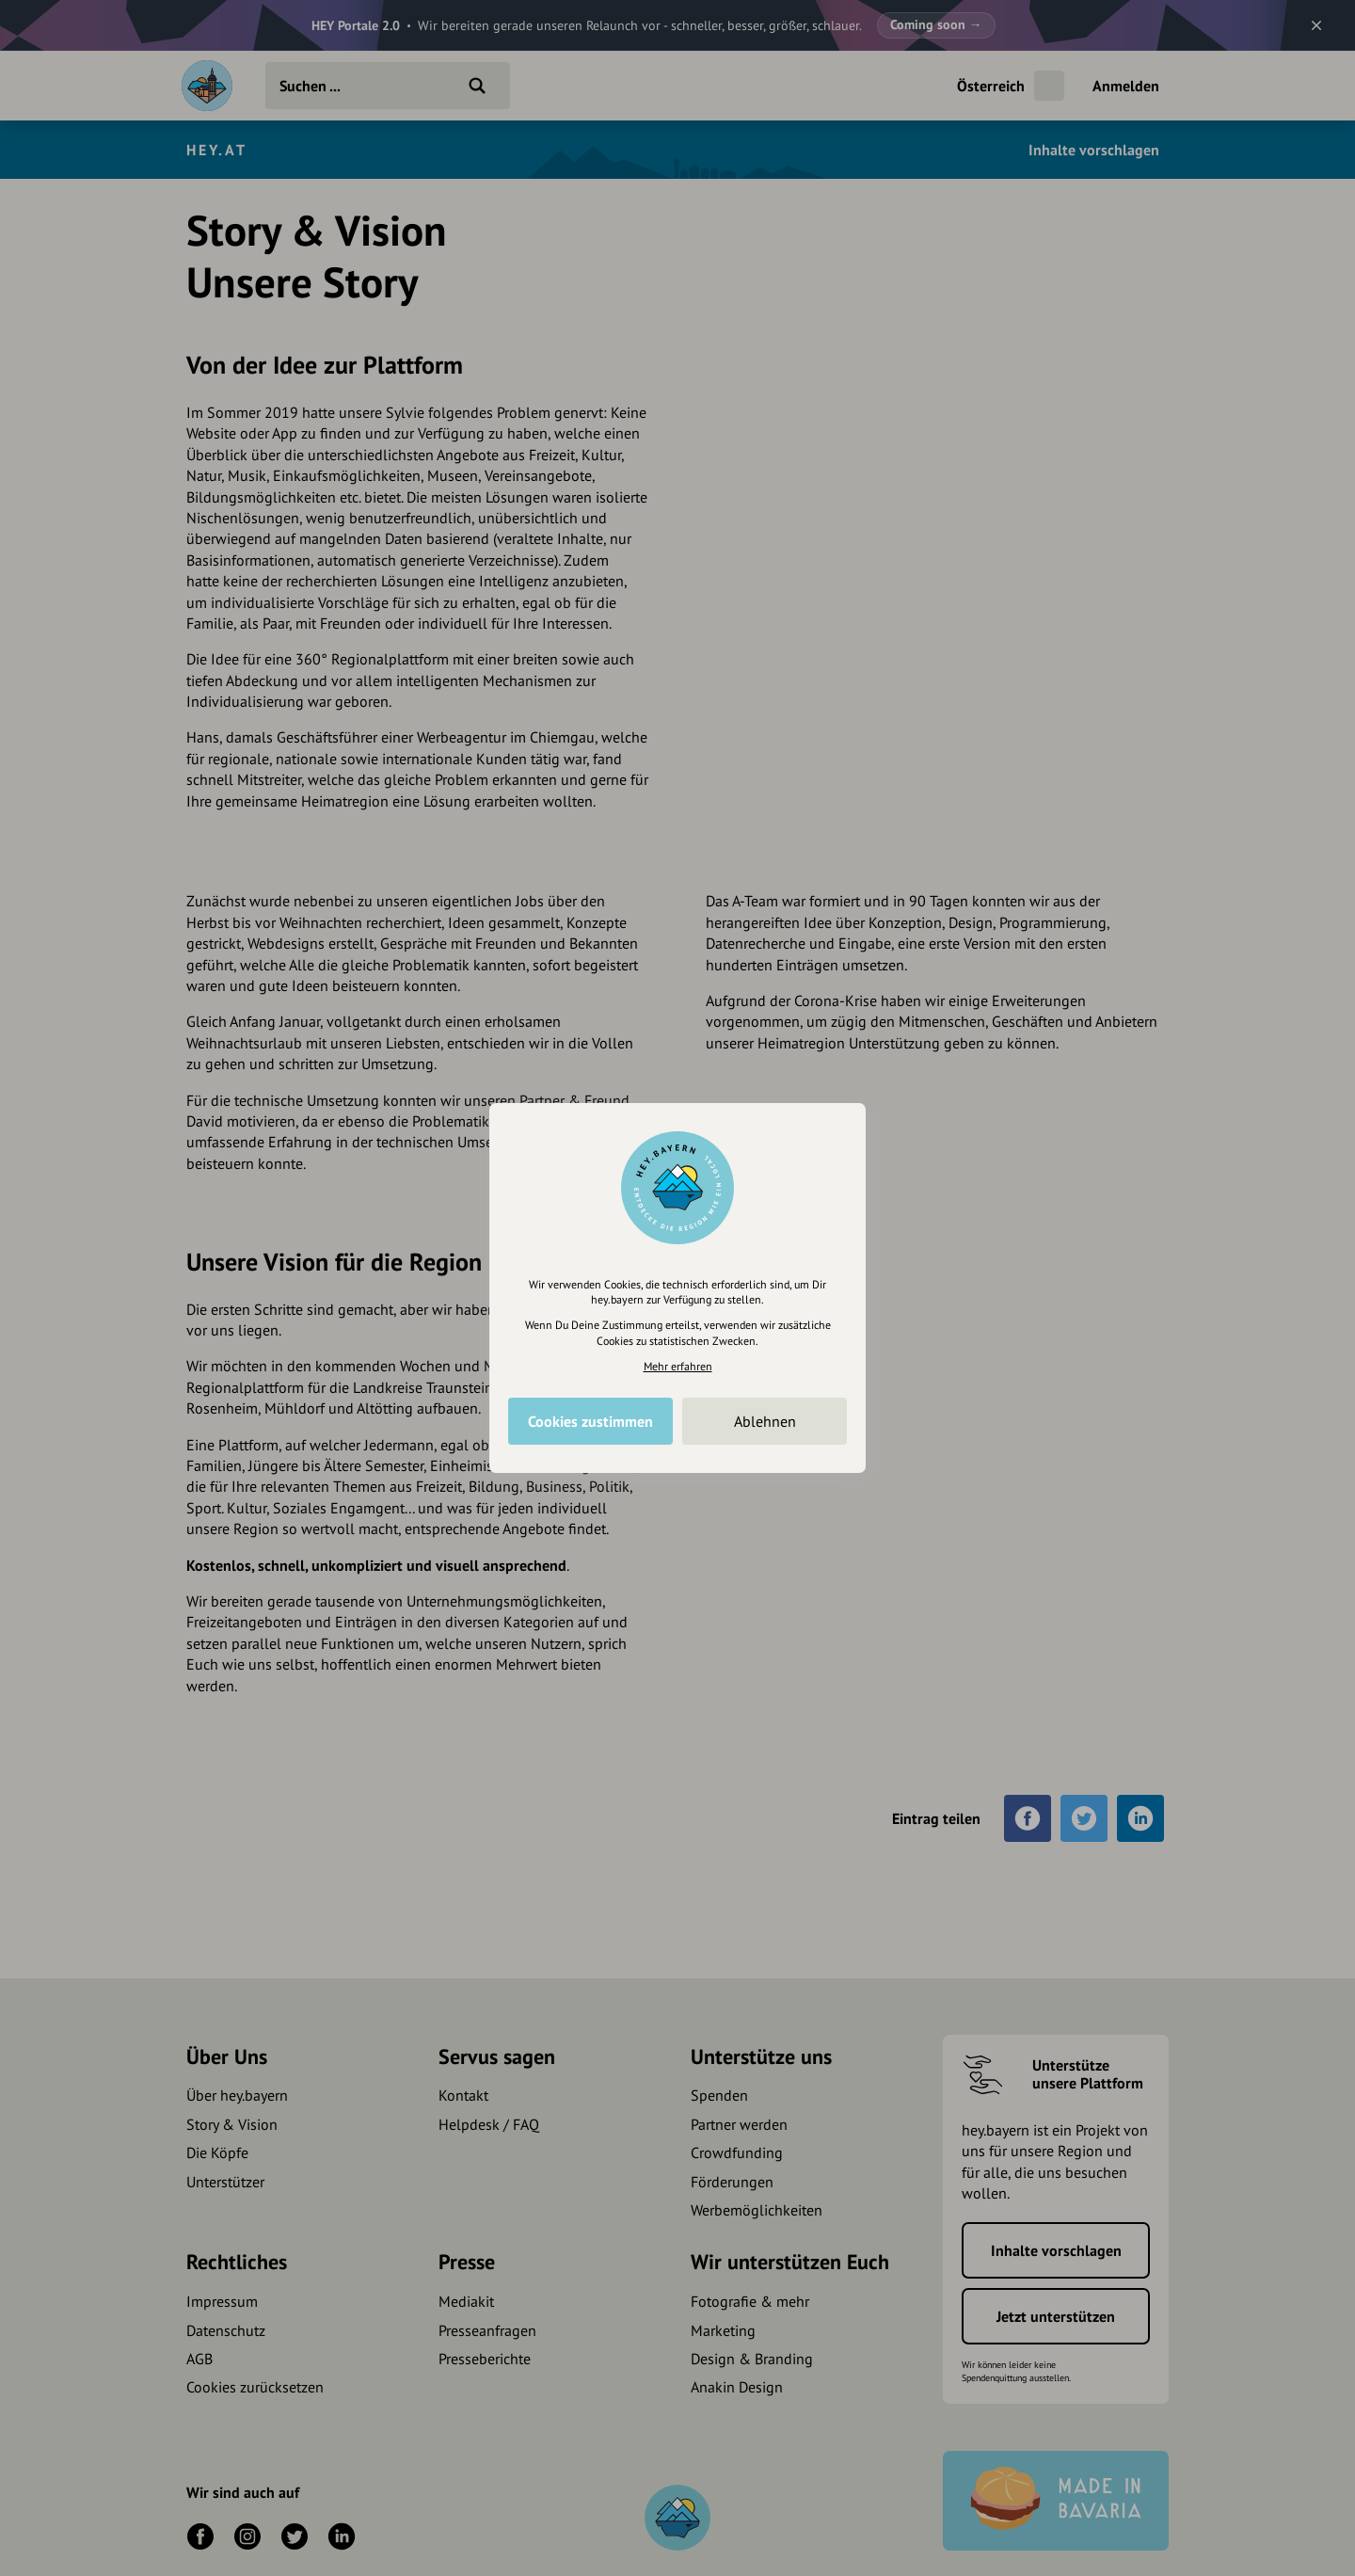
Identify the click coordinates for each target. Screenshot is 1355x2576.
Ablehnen (765, 1421)
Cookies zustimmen (590, 1421)
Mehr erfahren (678, 1366)
